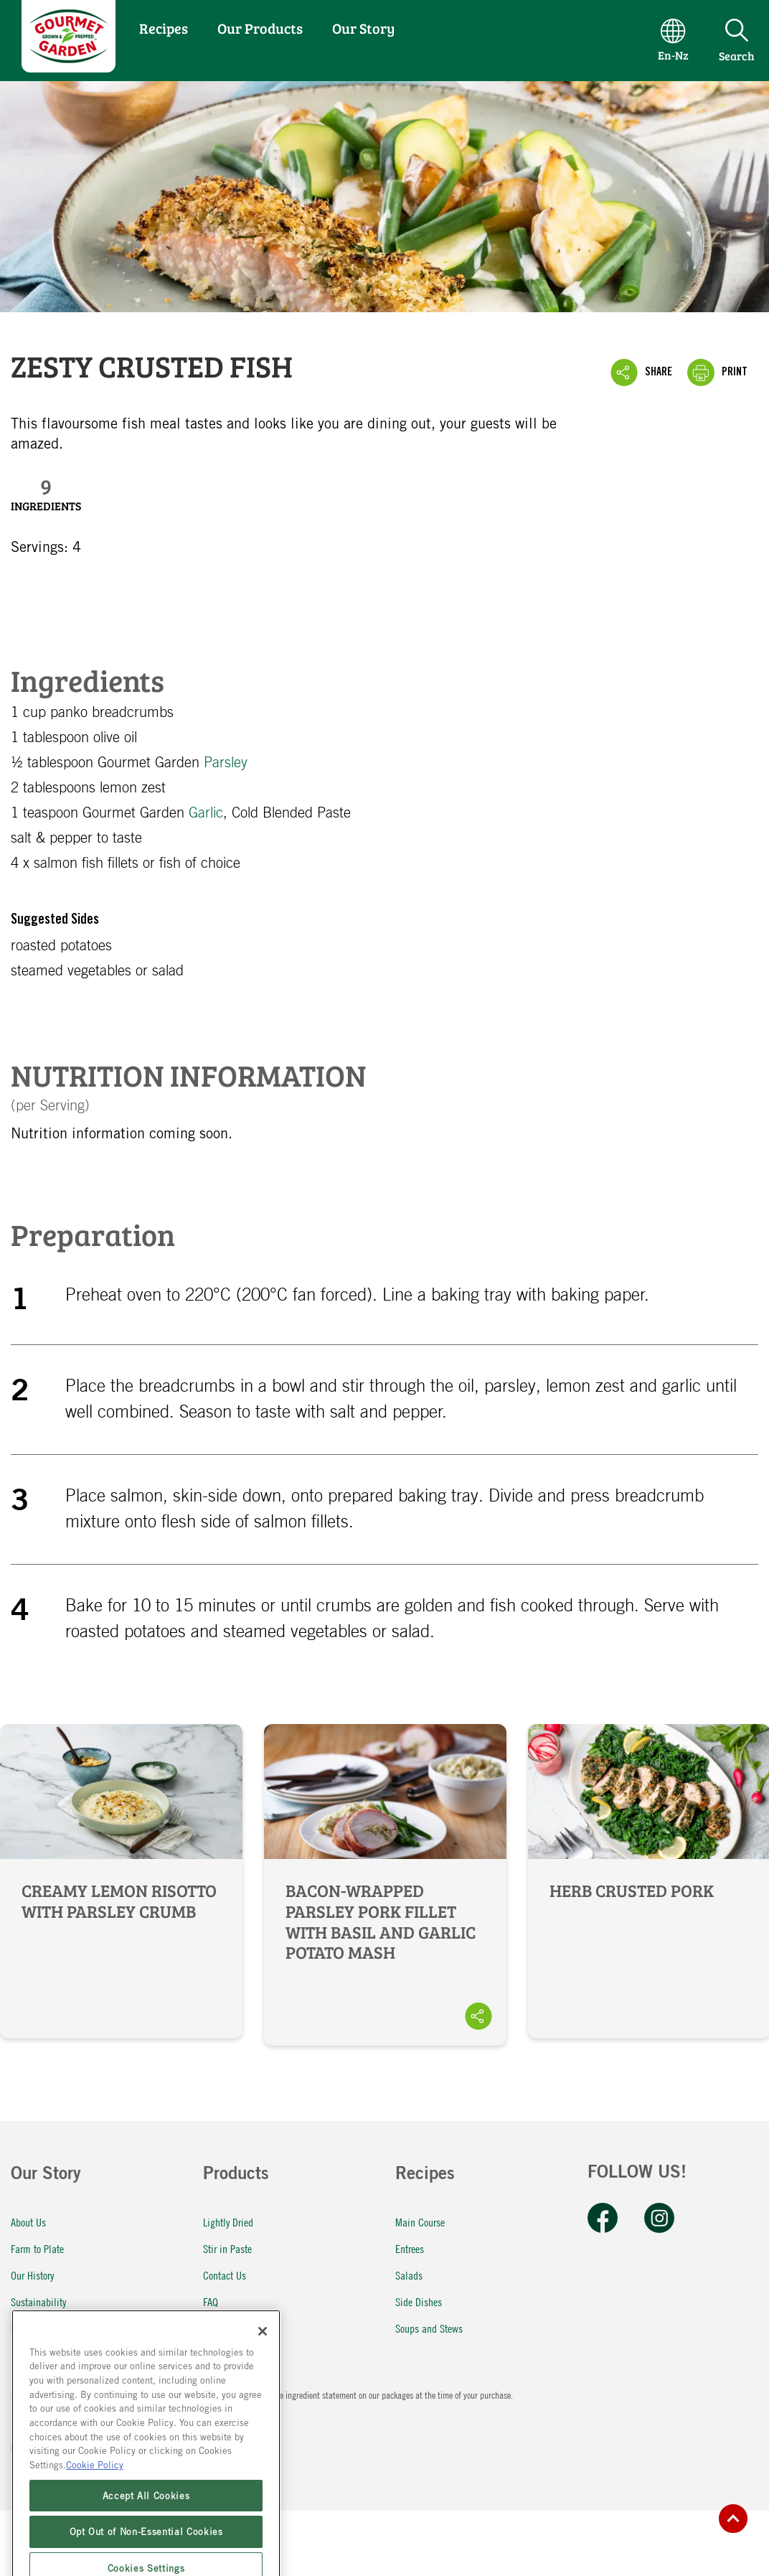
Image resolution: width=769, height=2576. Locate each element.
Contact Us (224, 2275)
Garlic (206, 813)
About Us (28, 2222)
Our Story (363, 28)
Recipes (163, 28)
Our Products (260, 28)
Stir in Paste (227, 2248)
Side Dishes (418, 2301)
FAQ (210, 2301)
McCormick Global (47, 2328)
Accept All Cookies (146, 2547)
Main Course (420, 2222)
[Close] (262, 2383)
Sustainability (38, 2301)
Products (236, 2175)
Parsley (225, 763)
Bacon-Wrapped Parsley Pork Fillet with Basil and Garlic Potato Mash (385, 1885)
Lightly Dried (228, 2222)
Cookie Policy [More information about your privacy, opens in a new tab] (94, 2517)
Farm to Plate (37, 2248)
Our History (32, 2275)
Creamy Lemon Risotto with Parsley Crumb (121, 1881)
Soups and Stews (429, 2328)
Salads (409, 2275)
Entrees (409, 2248)
